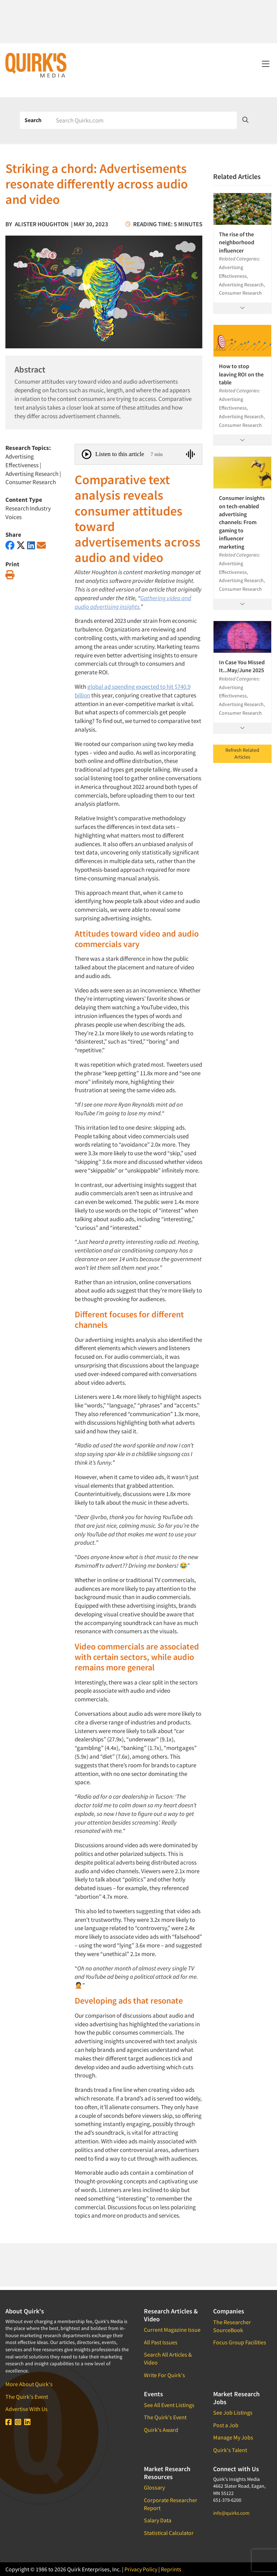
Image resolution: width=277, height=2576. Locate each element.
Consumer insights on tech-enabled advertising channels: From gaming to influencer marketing (242, 522)
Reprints (171, 2569)
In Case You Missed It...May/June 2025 (242, 666)
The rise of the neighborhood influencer (236, 242)
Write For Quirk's (164, 2375)
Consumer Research (30, 482)
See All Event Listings (169, 2404)
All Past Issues (160, 2342)
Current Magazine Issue (172, 2329)
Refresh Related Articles (242, 753)
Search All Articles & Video (168, 2358)
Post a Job (225, 2425)
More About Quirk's (29, 2384)
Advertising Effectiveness (22, 460)
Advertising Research (31, 474)
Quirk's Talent (230, 2450)
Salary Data (157, 2520)
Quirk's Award (161, 2429)
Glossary (154, 2487)
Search (33, 120)
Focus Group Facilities (239, 2342)
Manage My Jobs (233, 2437)
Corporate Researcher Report (170, 2504)
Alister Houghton (42, 224)
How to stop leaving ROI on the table (241, 374)
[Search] (144, 120)
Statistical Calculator (169, 2532)
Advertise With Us (26, 2408)
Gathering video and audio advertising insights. (133, 602)
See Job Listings (232, 2412)
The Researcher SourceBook (232, 2326)
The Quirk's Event (26, 2396)
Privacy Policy (140, 2569)
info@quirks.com (231, 2513)
